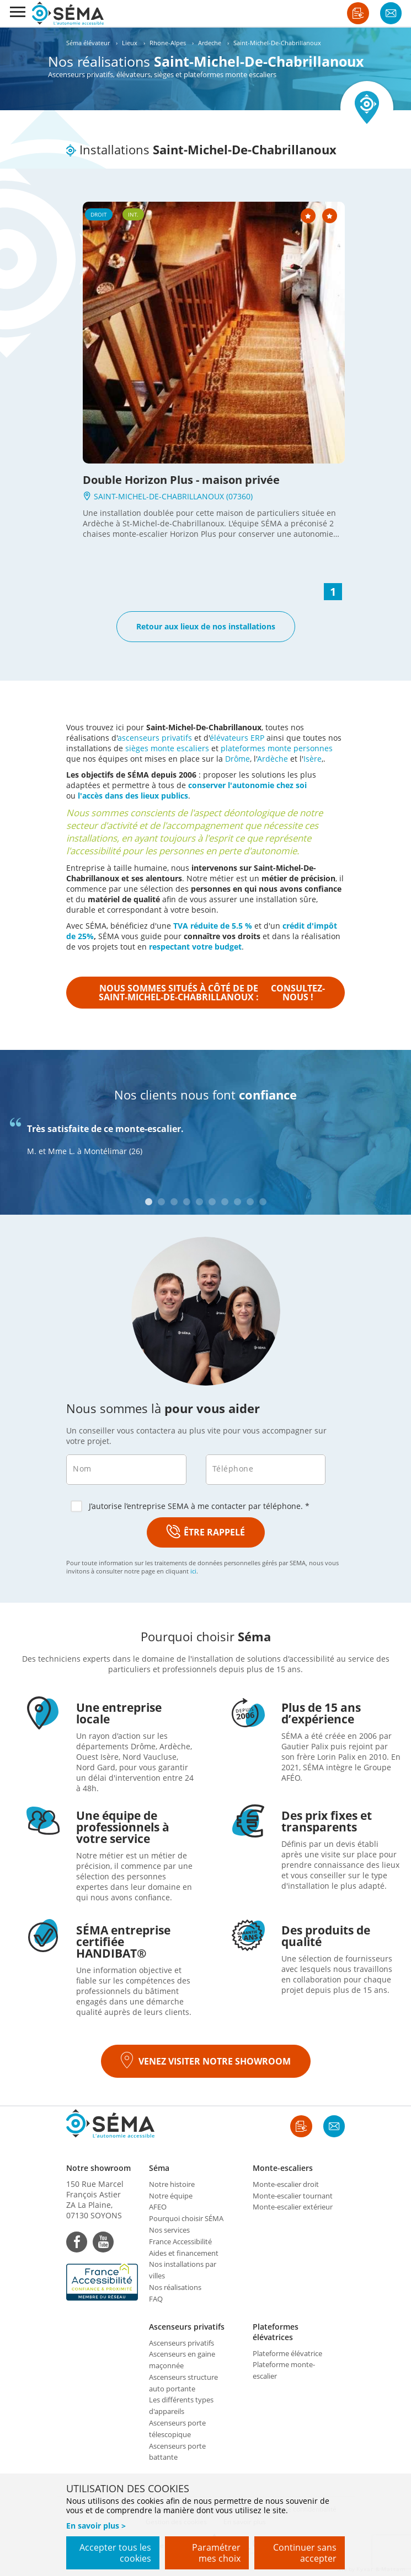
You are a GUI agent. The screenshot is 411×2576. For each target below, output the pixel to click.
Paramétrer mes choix (216, 2552)
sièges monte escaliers (167, 748)
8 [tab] (237, 1201)
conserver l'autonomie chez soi (247, 785)
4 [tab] (186, 1201)
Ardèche (272, 758)
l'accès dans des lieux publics (133, 795)
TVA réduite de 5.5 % (212, 925)
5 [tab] (199, 1201)
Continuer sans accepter (305, 2552)
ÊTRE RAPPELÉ (206, 1532)
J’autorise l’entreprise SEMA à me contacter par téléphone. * (190, 1506)
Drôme (237, 758)
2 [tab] (161, 1201)
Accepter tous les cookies (115, 2552)
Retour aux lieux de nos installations (205, 626)
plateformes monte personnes (277, 748)
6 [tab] (212, 1201)
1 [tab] (148, 1201)
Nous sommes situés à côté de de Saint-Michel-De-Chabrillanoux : (212, 992)
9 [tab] (250, 1201)
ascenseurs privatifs (155, 737)
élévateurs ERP (237, 737)
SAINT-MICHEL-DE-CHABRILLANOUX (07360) (168, 496)
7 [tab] (224, 1201)
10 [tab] (262, 1201)
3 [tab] (174, 1201)
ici (193, 1571)
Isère (312, 758)
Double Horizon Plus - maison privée (181, 479)
